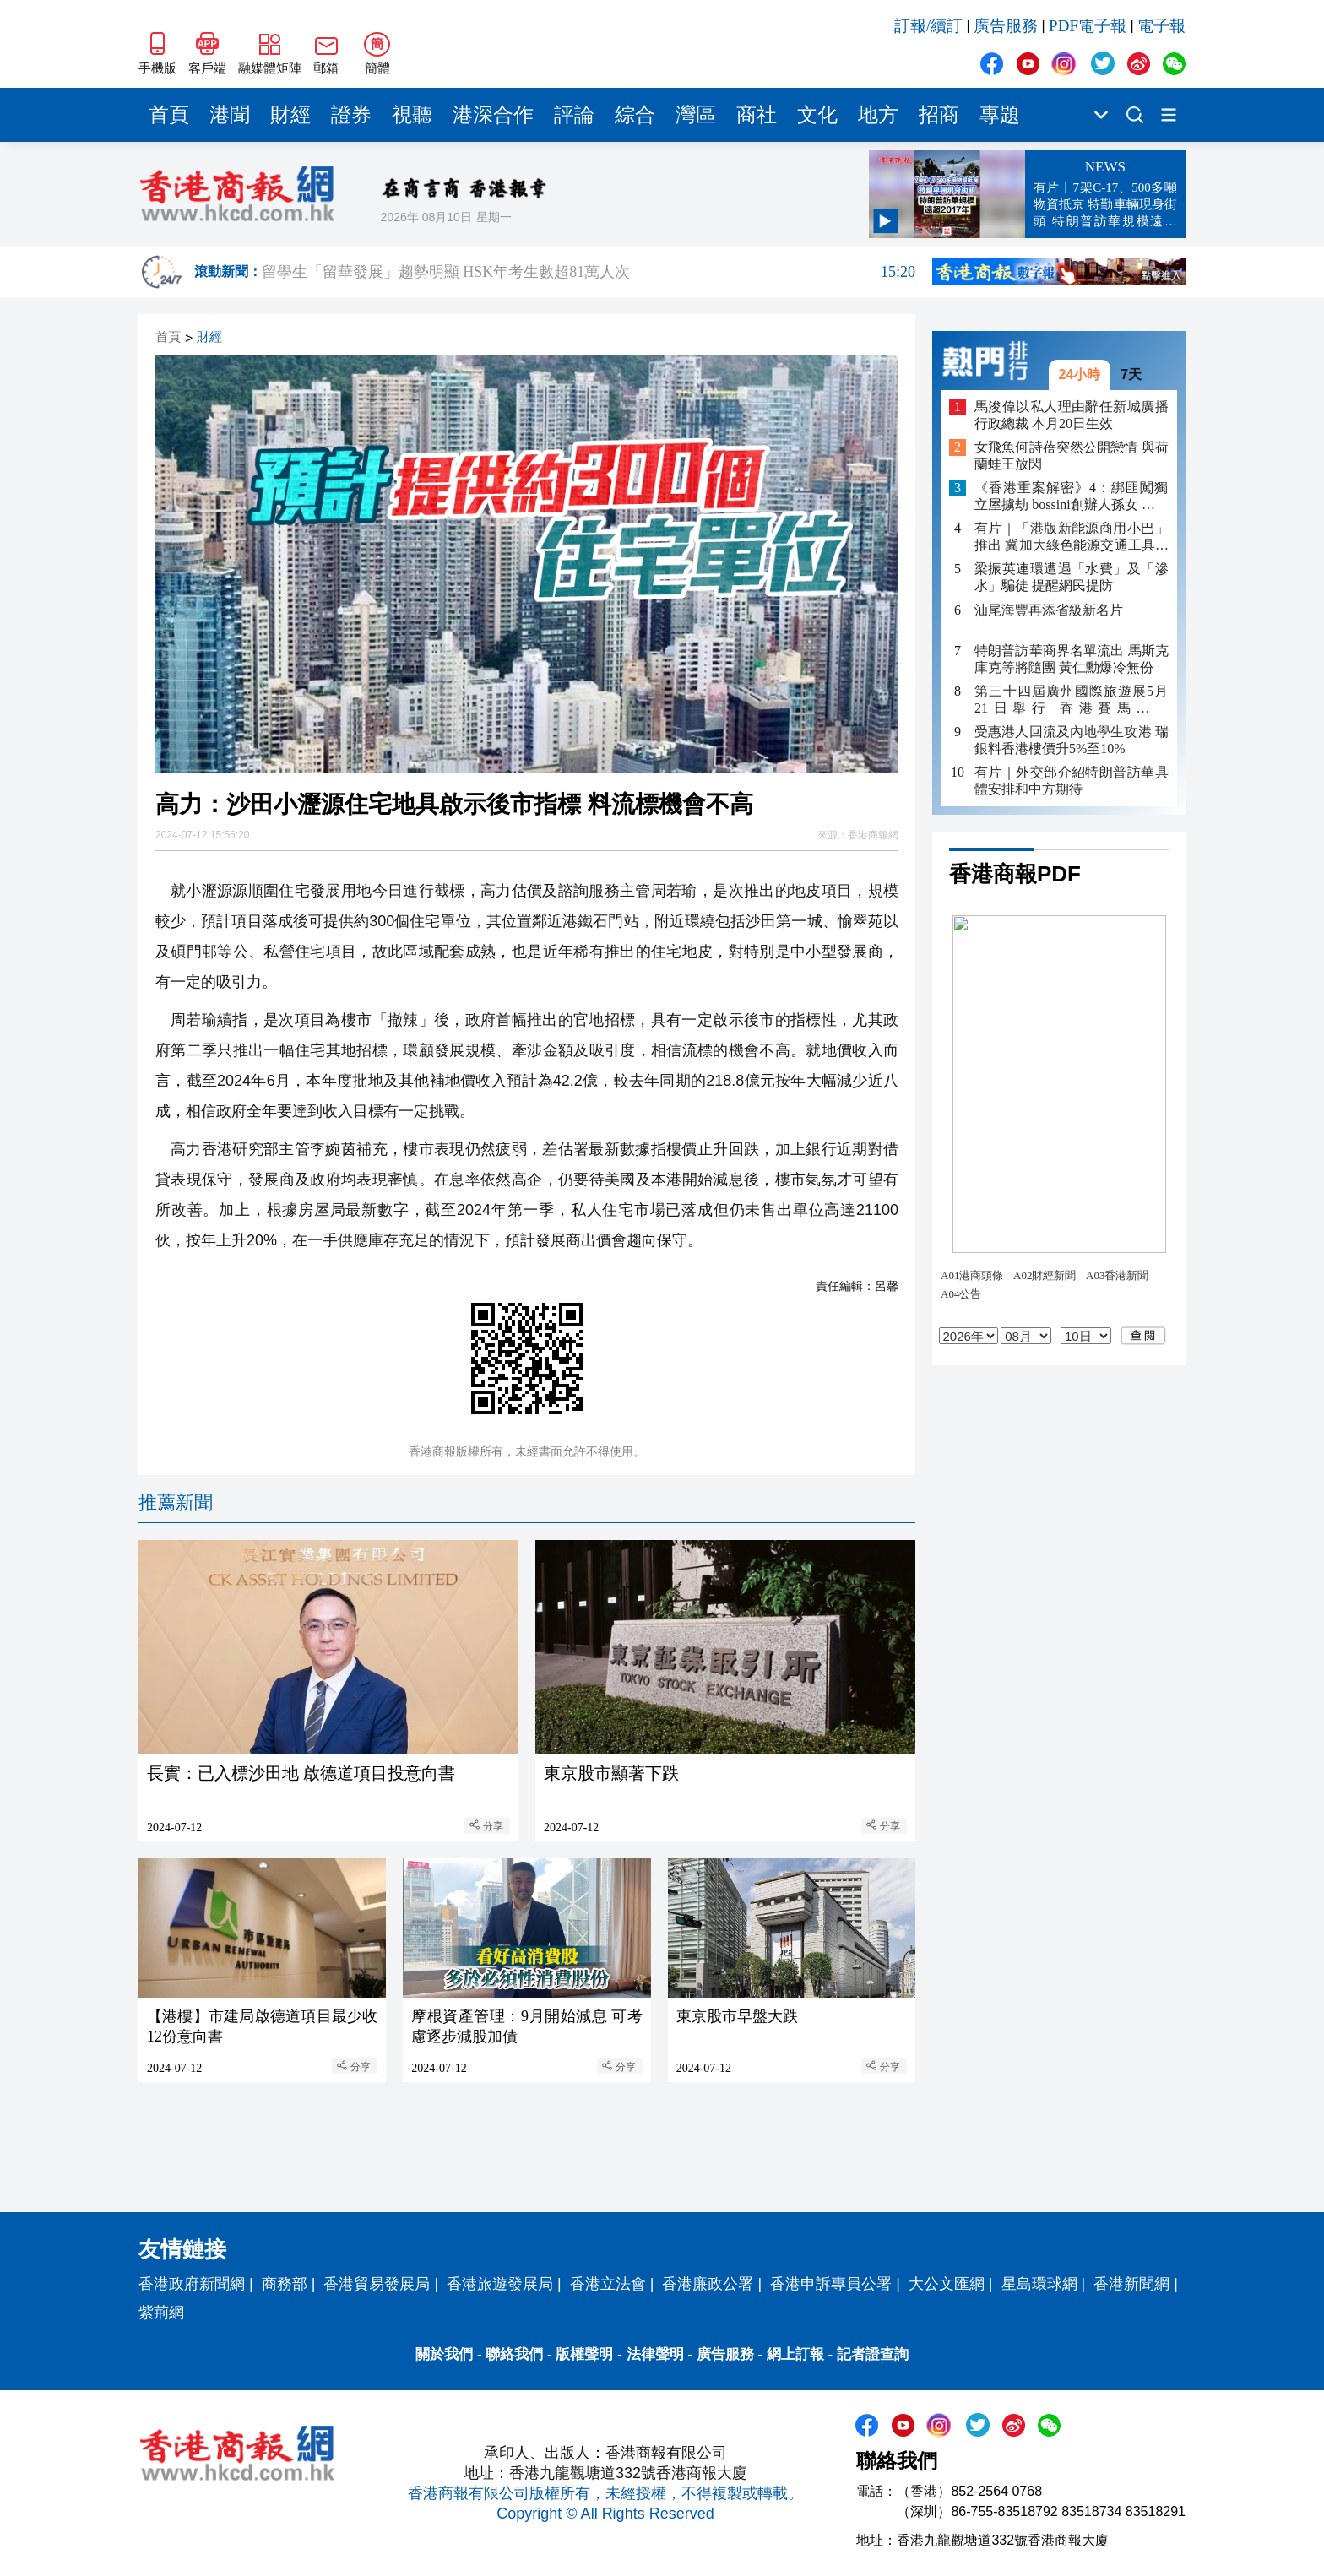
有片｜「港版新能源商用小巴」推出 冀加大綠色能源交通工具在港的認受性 (1071, 537)
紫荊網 (161, 2312)
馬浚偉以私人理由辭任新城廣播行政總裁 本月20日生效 (1071, 415)
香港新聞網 (1131, 2283)
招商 (939, 115)
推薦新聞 (175, 1502)
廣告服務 (1006, 26)
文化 (817, 115)
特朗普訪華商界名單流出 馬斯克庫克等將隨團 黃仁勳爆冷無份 (1071, 659)
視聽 (412, 115)
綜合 (635, 115)
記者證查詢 (873, 2354)
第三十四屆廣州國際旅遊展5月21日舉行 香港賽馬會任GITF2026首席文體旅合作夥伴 (1071, 700)
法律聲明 (655, 2354)
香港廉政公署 (707, 2283)
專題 (999, 115)
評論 (574, 115)
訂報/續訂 (928, 26)
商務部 (284, 2283)
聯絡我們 (514, 2354)
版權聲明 (584, 2354)
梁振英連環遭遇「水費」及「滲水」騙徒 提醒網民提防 (1071, 577)
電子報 (1161, 26)
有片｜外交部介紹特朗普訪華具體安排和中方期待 (1071, 780)
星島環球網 (1039, 2283)
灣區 (696, 115)
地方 (878, 115)
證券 (351, 115)
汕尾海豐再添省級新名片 (1048, 610)
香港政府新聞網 (191, 2283)
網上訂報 (795, 2354)
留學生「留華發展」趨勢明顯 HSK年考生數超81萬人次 (588, 272)
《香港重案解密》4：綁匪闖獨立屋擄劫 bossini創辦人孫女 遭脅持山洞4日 (1071, 496)
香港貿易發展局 (376, 2283)
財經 (290, 115)
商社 (756, 115)
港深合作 (493, 115)
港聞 (229, 115)
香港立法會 (608, 2283)
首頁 (169, 115)
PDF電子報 (1087, 26)
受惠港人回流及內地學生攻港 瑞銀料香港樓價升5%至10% (1071, 740)
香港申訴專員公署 (831, 2283)
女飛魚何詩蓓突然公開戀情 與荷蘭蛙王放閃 (1071, 455)
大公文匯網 (947, 2283)
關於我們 (444, 2354)
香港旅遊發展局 (500, 2283)
